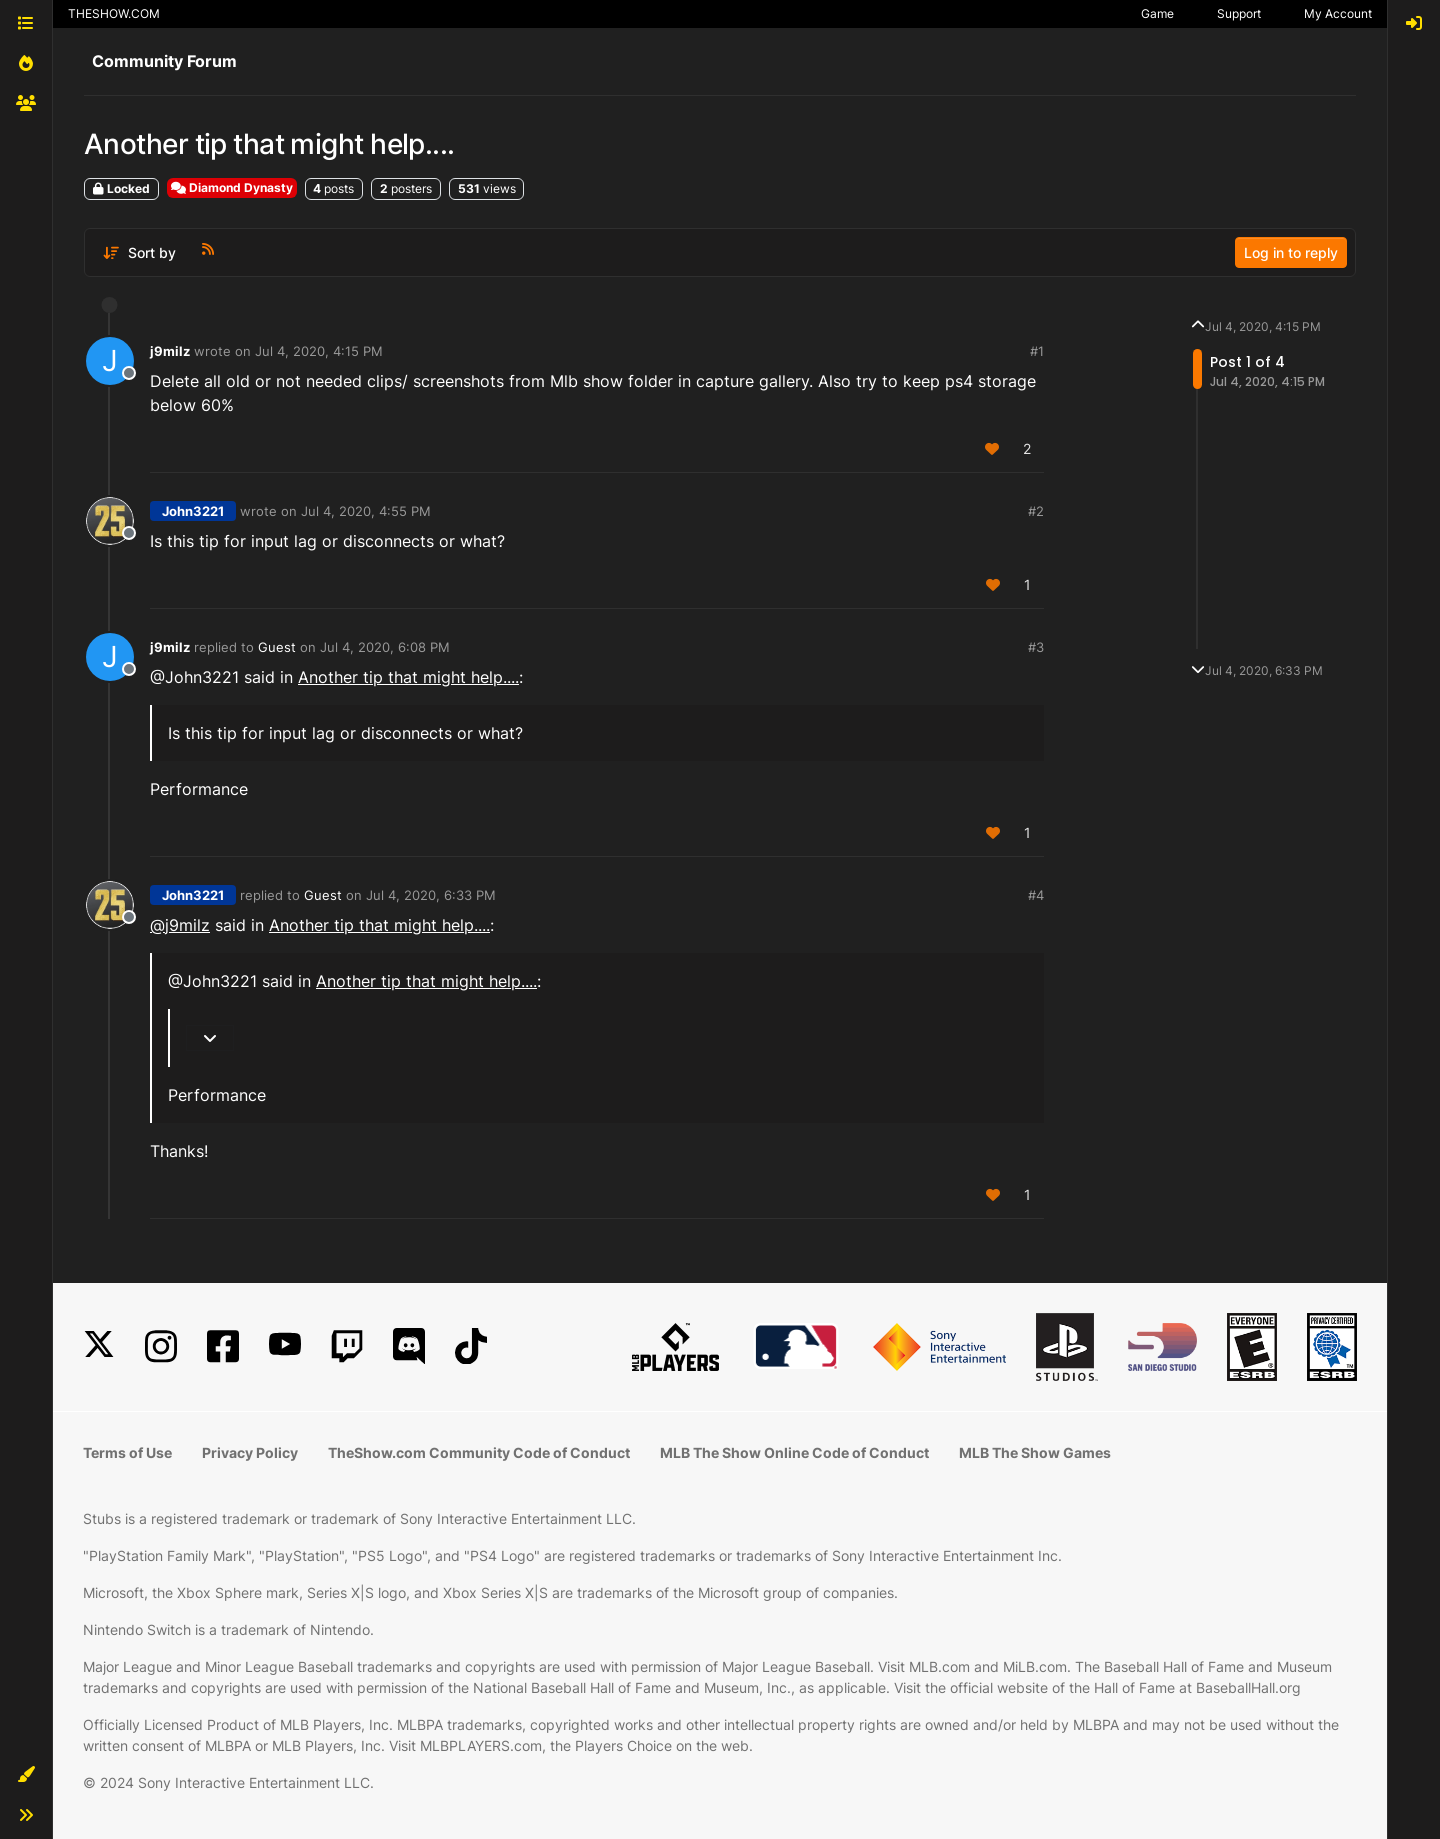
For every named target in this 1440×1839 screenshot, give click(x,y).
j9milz (170, 351)
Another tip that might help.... (408, 677)
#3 (1036, 647)
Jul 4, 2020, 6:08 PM (385, 647)
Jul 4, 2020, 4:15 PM (319, 351)
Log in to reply (1291, 252)
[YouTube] (285, 1346)
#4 (1036, 895)
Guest (277, 647)
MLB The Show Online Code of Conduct (794, 1452)
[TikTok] (471, 1346)
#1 (1037, 351)
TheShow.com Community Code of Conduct (479, 1452)
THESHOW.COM (114, 13)
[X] (99, 1346)
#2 (1036, 511)
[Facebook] (223, 1346)
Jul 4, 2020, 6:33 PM (431, 895)
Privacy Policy (250, 1452)
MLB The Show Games (1035, 1452)
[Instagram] (161, 1346)
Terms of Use (127, 1452)
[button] (26, 1775)
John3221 (193, 511)
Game (1157, 13)
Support (1239, 13)
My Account (1338, 13)
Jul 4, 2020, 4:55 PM (366, 511)
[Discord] (409, 1346)
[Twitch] (347, 1346)
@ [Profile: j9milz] (180, 925)
